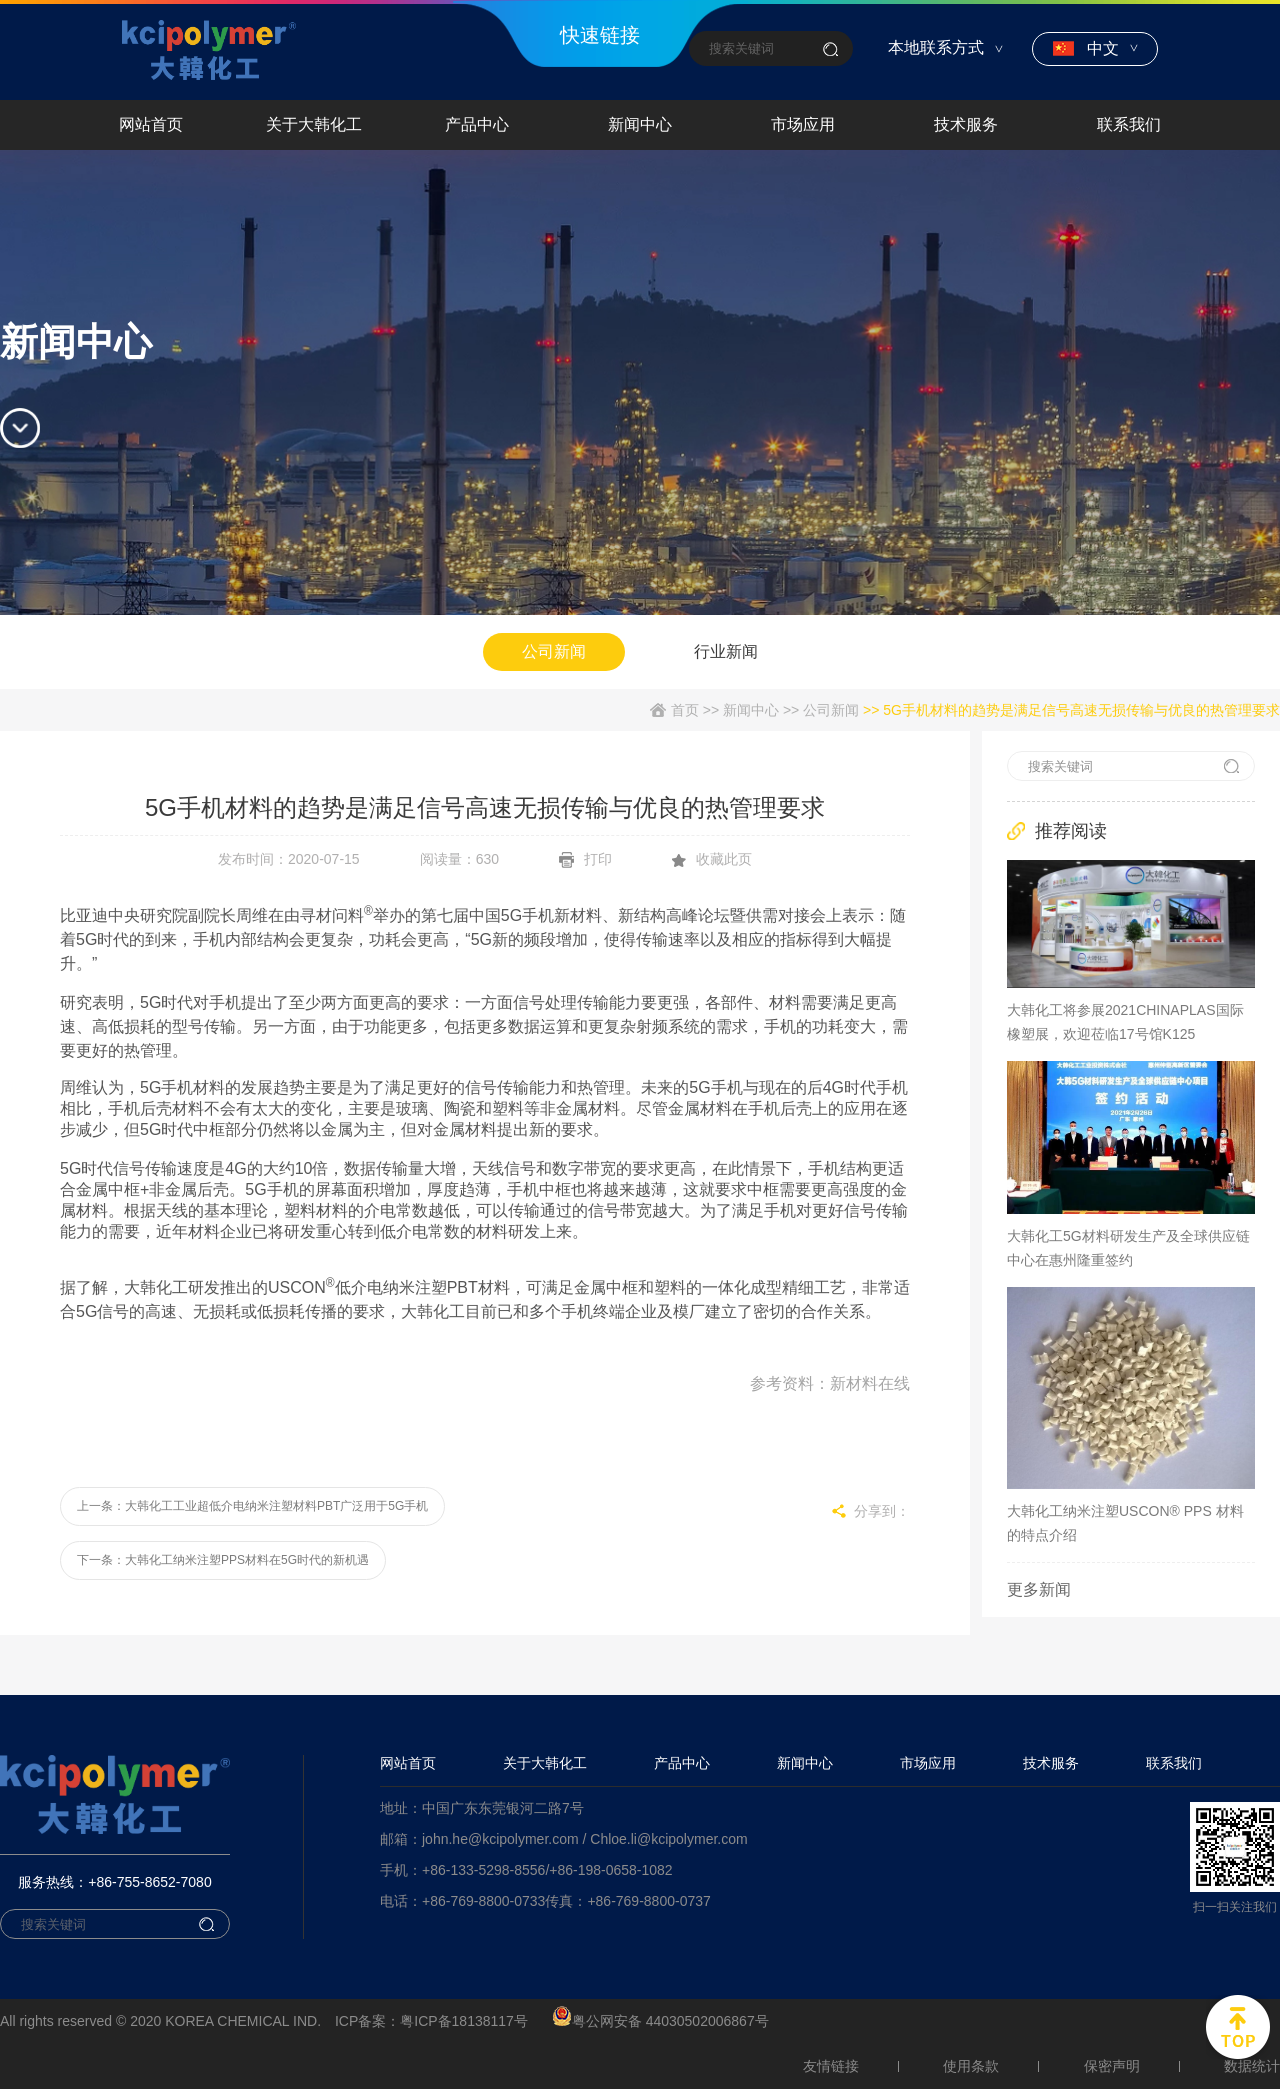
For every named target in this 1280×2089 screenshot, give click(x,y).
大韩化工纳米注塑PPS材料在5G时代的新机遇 (247, 1560)
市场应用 (928, 1763)
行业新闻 (726, 651)
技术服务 (1051, 1763)
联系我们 (1174, 1763)
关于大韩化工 (545, 1763)
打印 (585, 859)
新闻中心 (751, 710)
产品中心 (682, 1763)
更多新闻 (1039, 1589)
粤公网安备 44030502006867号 (660, 2021)
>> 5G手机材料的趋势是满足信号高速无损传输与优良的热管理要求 (1069, 710)
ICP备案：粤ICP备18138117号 (431, 2021)
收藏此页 (712, 859)
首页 (685, 710)
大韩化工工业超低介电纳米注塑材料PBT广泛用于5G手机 (276, 1506)
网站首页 (408, 1763)
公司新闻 (554, 651)
